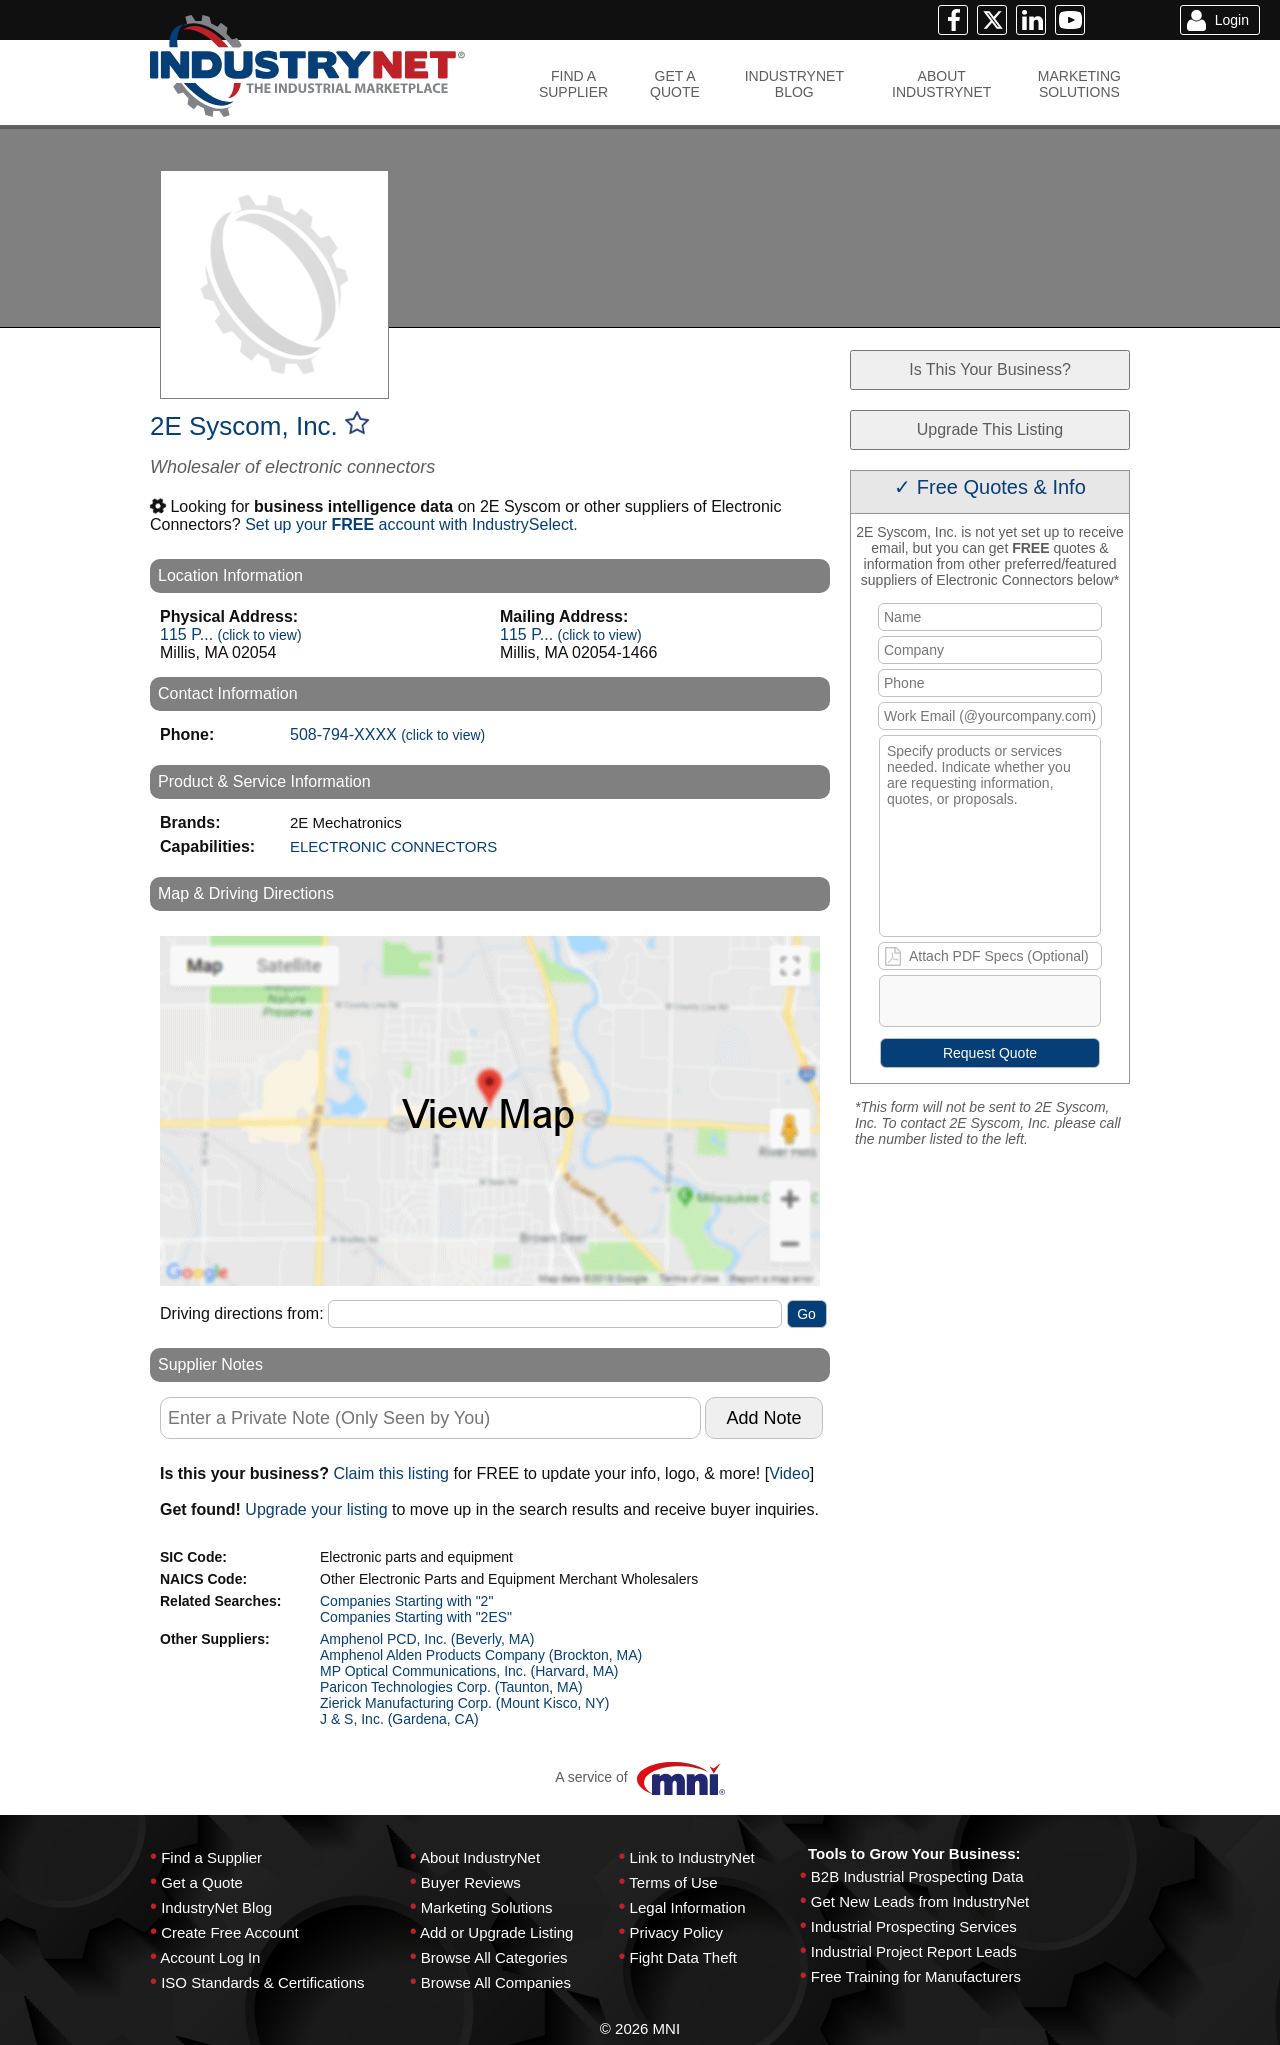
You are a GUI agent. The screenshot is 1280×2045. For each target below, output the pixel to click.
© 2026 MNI (640, 2028)
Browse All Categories (494, 1957)
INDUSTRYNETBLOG (794, 84)
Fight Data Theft (683, 1957)
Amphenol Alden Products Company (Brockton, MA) (481, 1655)
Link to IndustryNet (692, 1857)
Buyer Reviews (471, 1882)
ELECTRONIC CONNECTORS (393, 846)
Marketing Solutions (487, 1907)
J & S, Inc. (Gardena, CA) (399, 1719)
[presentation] (1033, 1005)
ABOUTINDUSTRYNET (941, 84)
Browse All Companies (496, 1982)
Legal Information (688, 1907)
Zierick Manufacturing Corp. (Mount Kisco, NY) (464, 1703)
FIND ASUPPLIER (573, 84)
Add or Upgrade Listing (496, 1932)
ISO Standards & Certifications (262, 1982)
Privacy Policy (676, 1932)
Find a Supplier (211, 1857)
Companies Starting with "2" (406, 1601)
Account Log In (210, 1957)
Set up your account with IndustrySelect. (411, 524)
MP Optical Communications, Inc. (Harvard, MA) (469, 1671)
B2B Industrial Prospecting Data (917, 1876)
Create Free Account (230, 1932)
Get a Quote (202, 1882)
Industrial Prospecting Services (914, 1926)
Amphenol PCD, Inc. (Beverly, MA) (427, 1639)
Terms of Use (673, 1882)
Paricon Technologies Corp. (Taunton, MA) (451, 1687)
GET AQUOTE (675, 84)
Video (789, 1473)
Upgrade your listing (316, 1509)
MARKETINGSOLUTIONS (1079, 84)
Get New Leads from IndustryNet (920, 1901)
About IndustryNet (480, 1857)
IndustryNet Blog (216, 1907)
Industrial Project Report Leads (914, 1951)
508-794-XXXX (387, 734)
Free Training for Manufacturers (916, 1976)
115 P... (231, 634)
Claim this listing (391, 1473)
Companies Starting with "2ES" (416, 1617)
